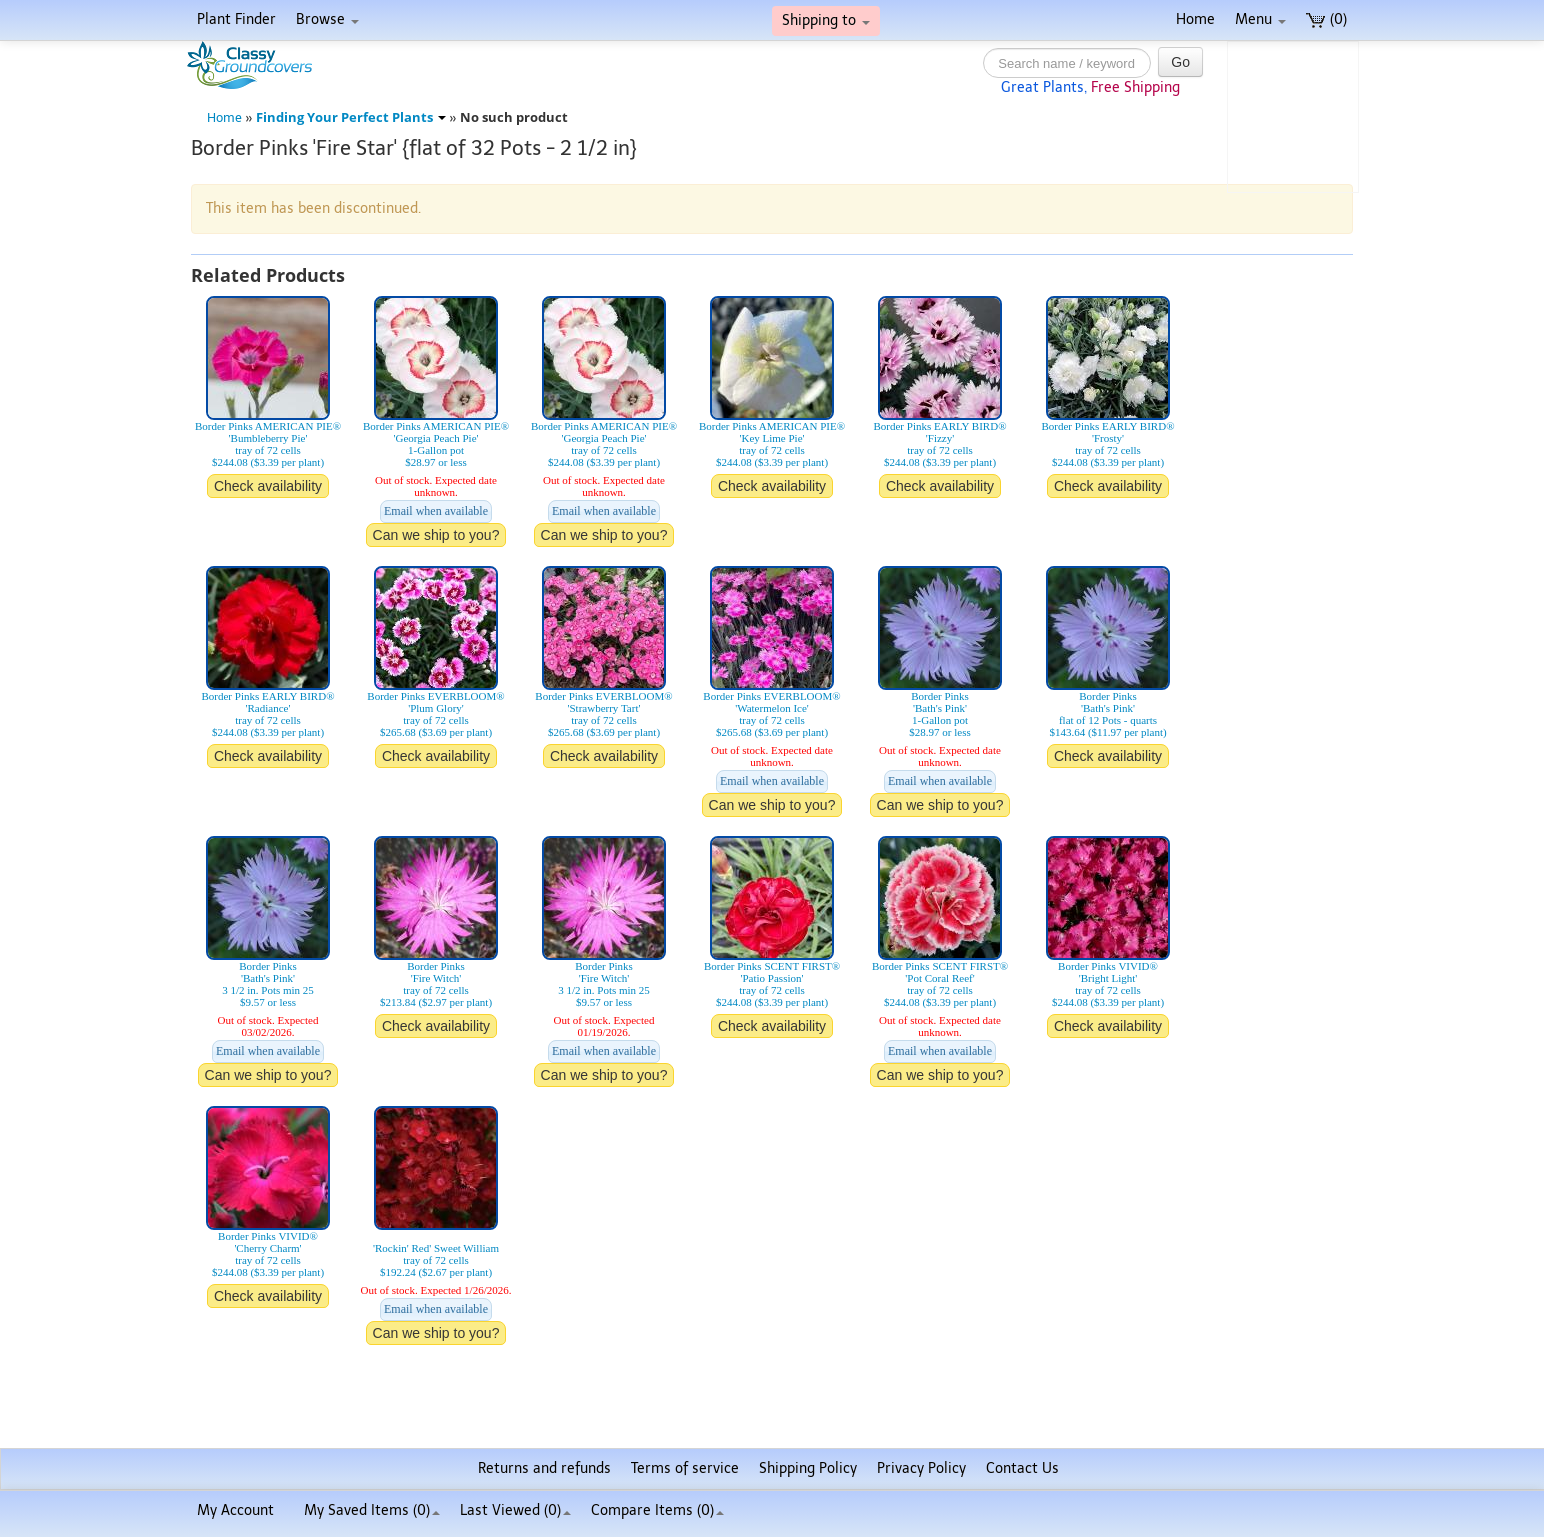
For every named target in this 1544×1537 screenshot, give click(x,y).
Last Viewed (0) (515, 1510)
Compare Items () (657, 1510)
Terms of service (685, 1468)
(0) (1326, 19)
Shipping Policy (808, 1468)
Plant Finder (236, 19)
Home (1195, 19)
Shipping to (826, 20)
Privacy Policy (921, 1468)
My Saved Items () (372, 1510)
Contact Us (1022, 1468)
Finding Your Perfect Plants (351, 117)
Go (1180, 62)
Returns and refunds (544, 1468)
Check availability (268, 486)
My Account (235, 1510)
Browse (327, 19)
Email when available (436, 511)
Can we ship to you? (436, 535)
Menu (1260, 19)
